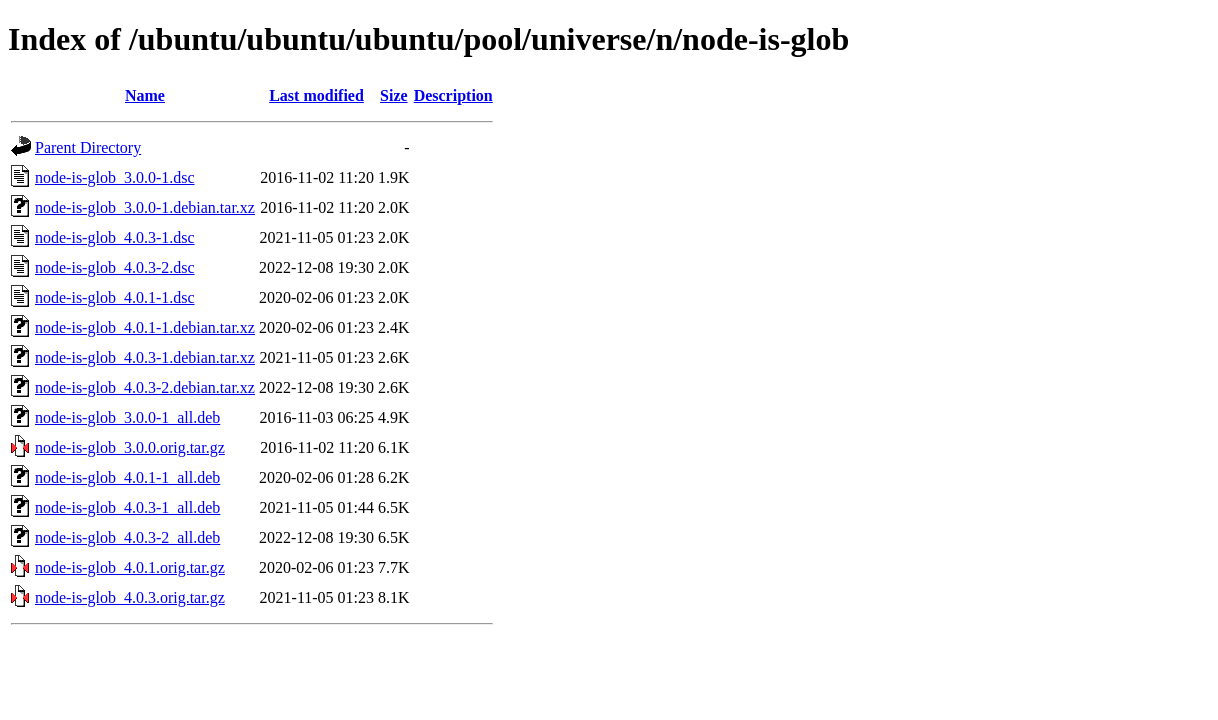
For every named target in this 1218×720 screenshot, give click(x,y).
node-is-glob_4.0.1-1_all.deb (127, 477)
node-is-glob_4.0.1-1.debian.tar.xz (145, 327)
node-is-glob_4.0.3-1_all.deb (127, 507)
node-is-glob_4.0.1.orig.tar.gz (130, 567)
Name (145, 95)
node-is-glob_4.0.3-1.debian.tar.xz (145, 357)
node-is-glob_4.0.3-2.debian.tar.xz (145, 387)
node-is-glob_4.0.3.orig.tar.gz (130, 597)
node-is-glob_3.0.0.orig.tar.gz (130, 447)
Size (394, 95)
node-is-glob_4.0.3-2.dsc (115, 267)
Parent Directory (88, 147)
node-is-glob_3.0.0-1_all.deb (127, 417)
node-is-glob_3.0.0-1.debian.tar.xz (145, 207)
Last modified (316, 95)
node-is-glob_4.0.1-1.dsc (115, 297)
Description (453, 95)
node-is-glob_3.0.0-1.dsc (115, 177)
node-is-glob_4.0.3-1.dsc (115, 237)
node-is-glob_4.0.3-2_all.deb (127, 537)
